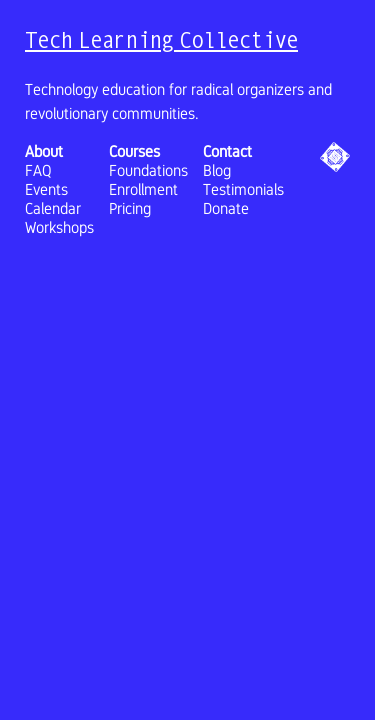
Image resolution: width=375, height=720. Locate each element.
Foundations (148, 170)
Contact (227, 151)
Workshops (59, 227)
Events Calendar (53, 199)
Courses (134, 151)
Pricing (130, 208)
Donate (226, 208)
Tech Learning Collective (161, 39)
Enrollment (143, 189)
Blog (217, 170)
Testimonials (243, 189)
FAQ (38, 170)
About (44, 151)
